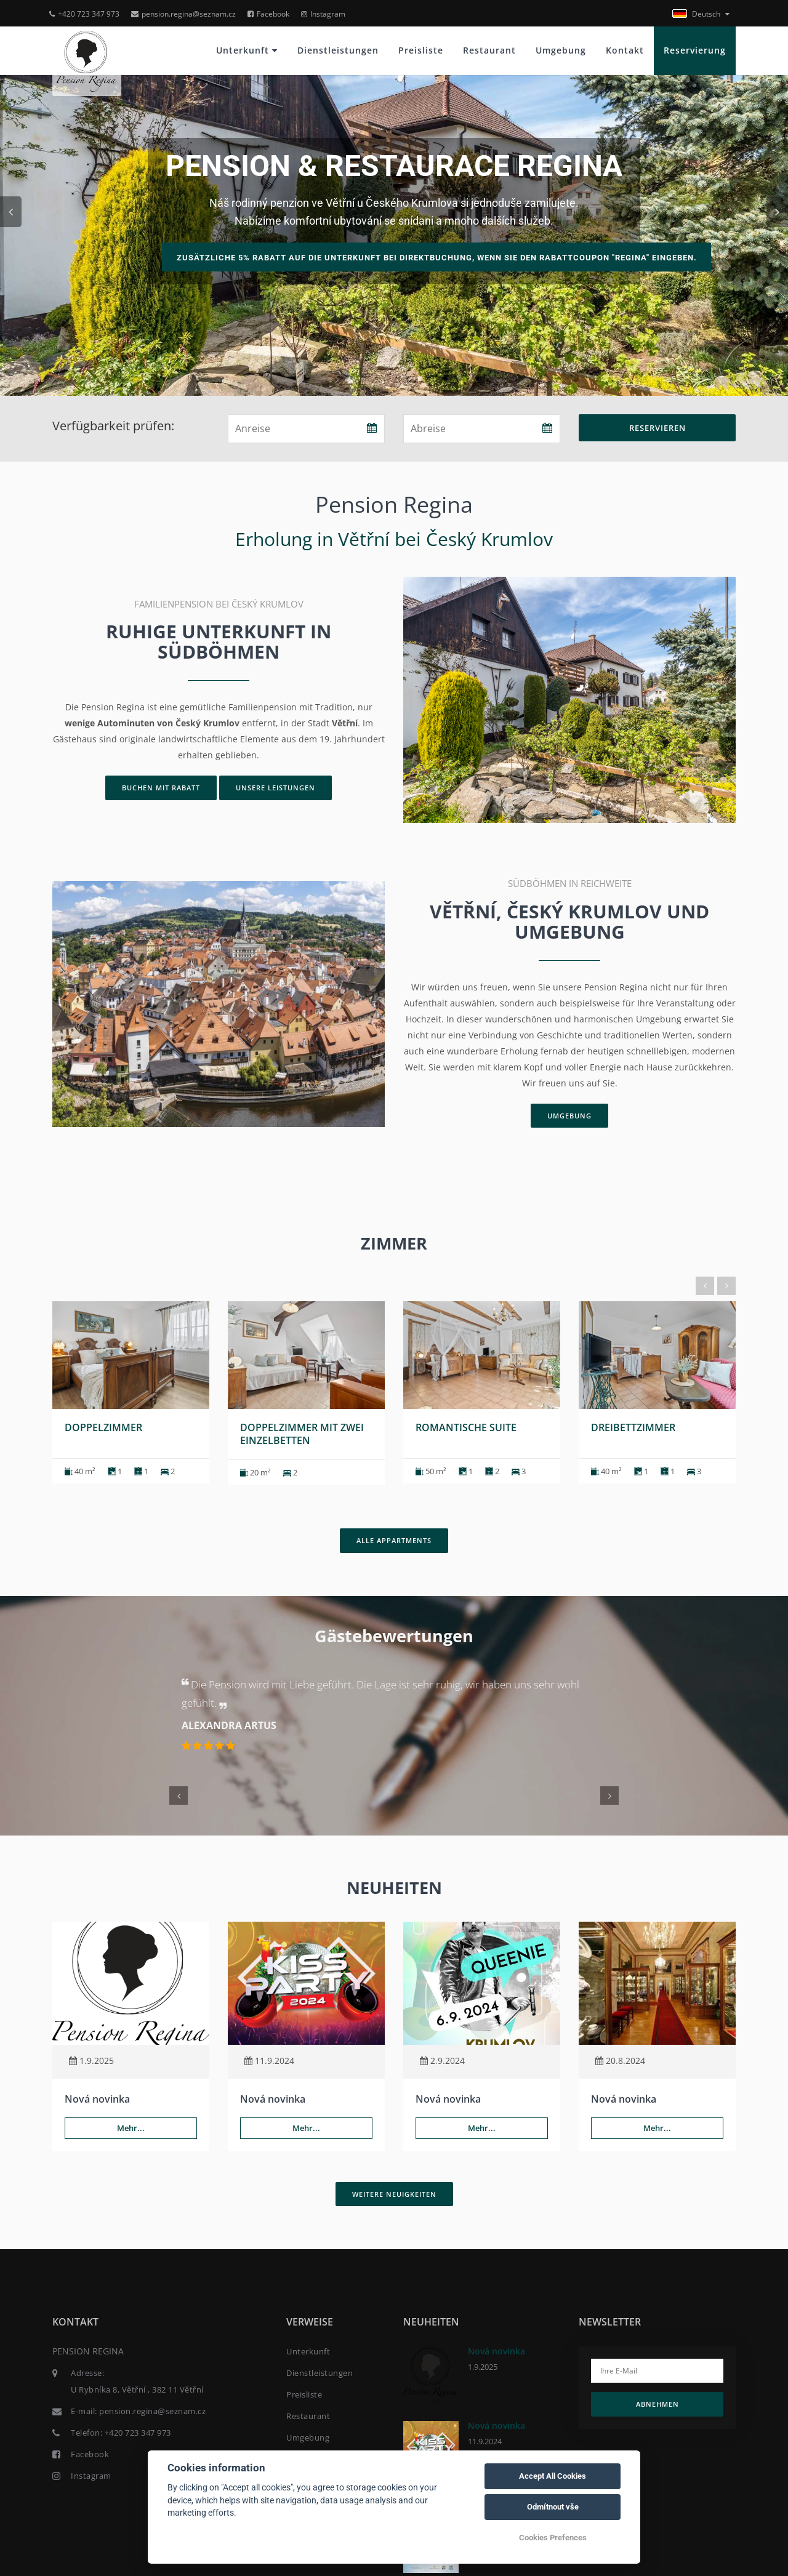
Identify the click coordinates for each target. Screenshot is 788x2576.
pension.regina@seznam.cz (183, 14)
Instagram (323, 14)
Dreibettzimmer (633, 1426)
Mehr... (131, 2126)
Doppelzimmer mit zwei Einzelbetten (302, 1432)
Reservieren (657, 427)
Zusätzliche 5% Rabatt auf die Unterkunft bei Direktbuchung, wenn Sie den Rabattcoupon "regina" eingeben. (439, 257)
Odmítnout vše (553, 2506)
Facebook (268, 14)
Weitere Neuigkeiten (394, 2192)
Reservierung (695, 50)
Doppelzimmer (103, 1426)
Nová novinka (97, 2098)
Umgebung (561, 50)
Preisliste (420, 50)
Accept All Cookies (552, 2476)
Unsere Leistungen (275, 788)
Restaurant (489, 50)
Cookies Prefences (553, 2537)
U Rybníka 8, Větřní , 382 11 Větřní (137, 2388)
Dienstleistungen (338, 50)
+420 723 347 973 (84, 14)
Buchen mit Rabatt (161, 788)
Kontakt (625, 50)
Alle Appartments (394, 1539)
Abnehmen (657, 2402)
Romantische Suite (466, 1426)
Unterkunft (247, 50)
